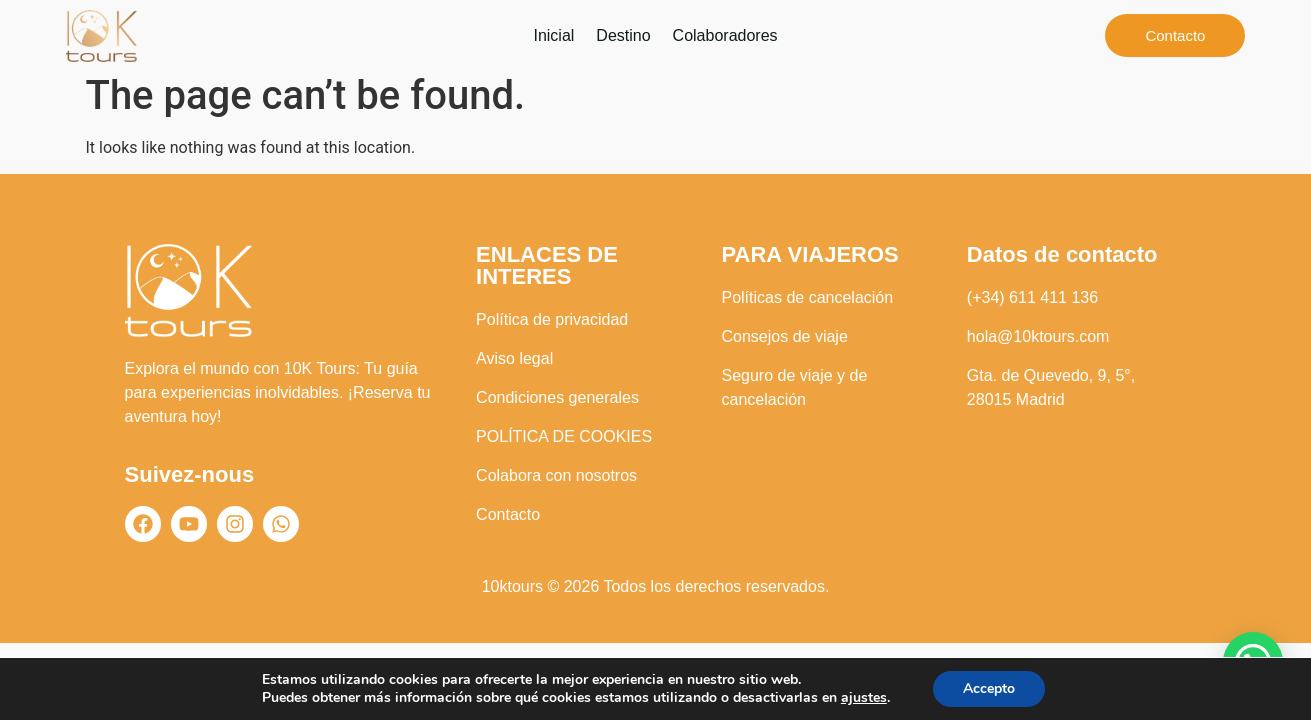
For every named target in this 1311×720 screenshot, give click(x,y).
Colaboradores (725, 35)
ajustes (864, 698)
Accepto (989, 688)
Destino (623, 35)
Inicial (553, 35)
